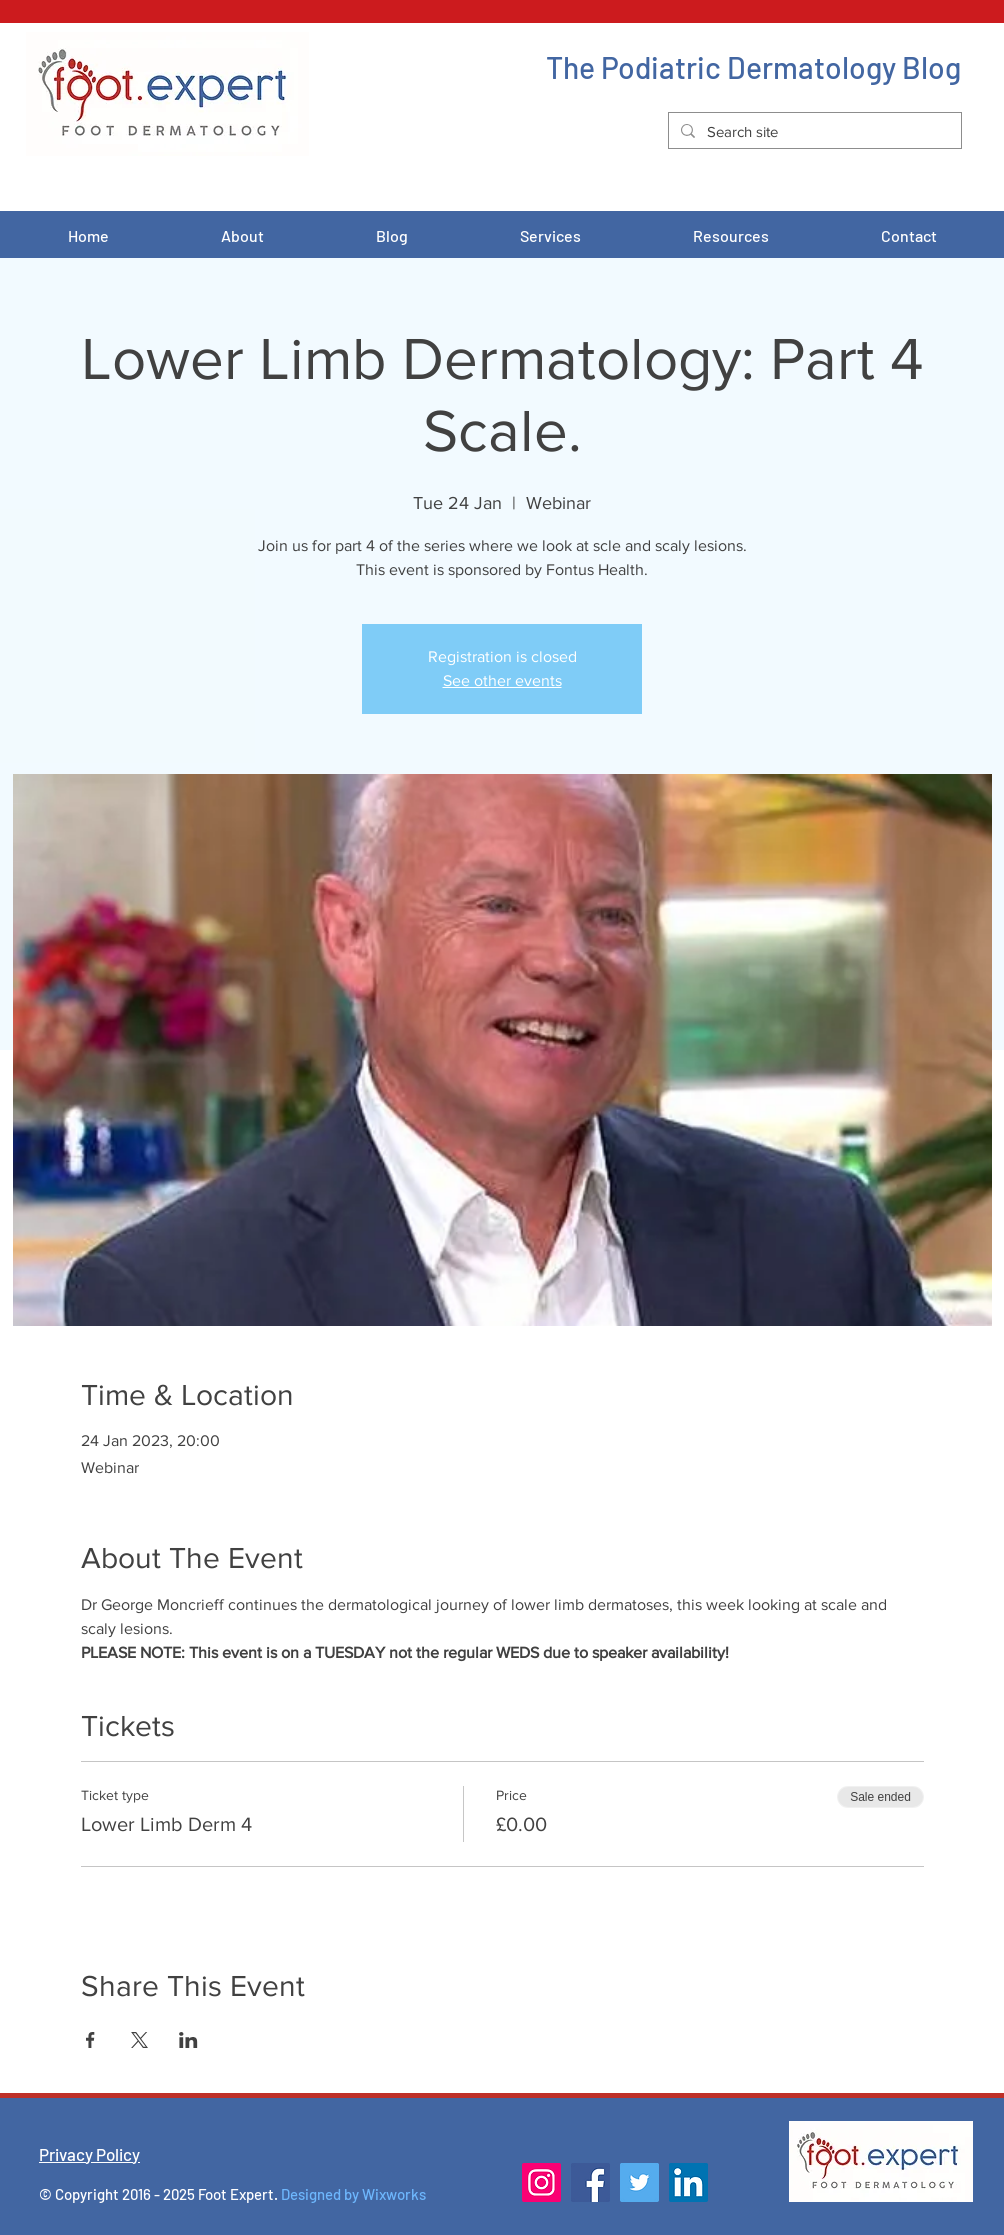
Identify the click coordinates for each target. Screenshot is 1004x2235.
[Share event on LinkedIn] (188, 2040)
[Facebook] (590, 2182)
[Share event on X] (139, 2040)
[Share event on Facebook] (90, 2040)
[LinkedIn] (688, 2182)
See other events (502, 680)
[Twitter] (639, 2182)
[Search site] (813, 131)
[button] (550, 236)
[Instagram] (541, 2182)
